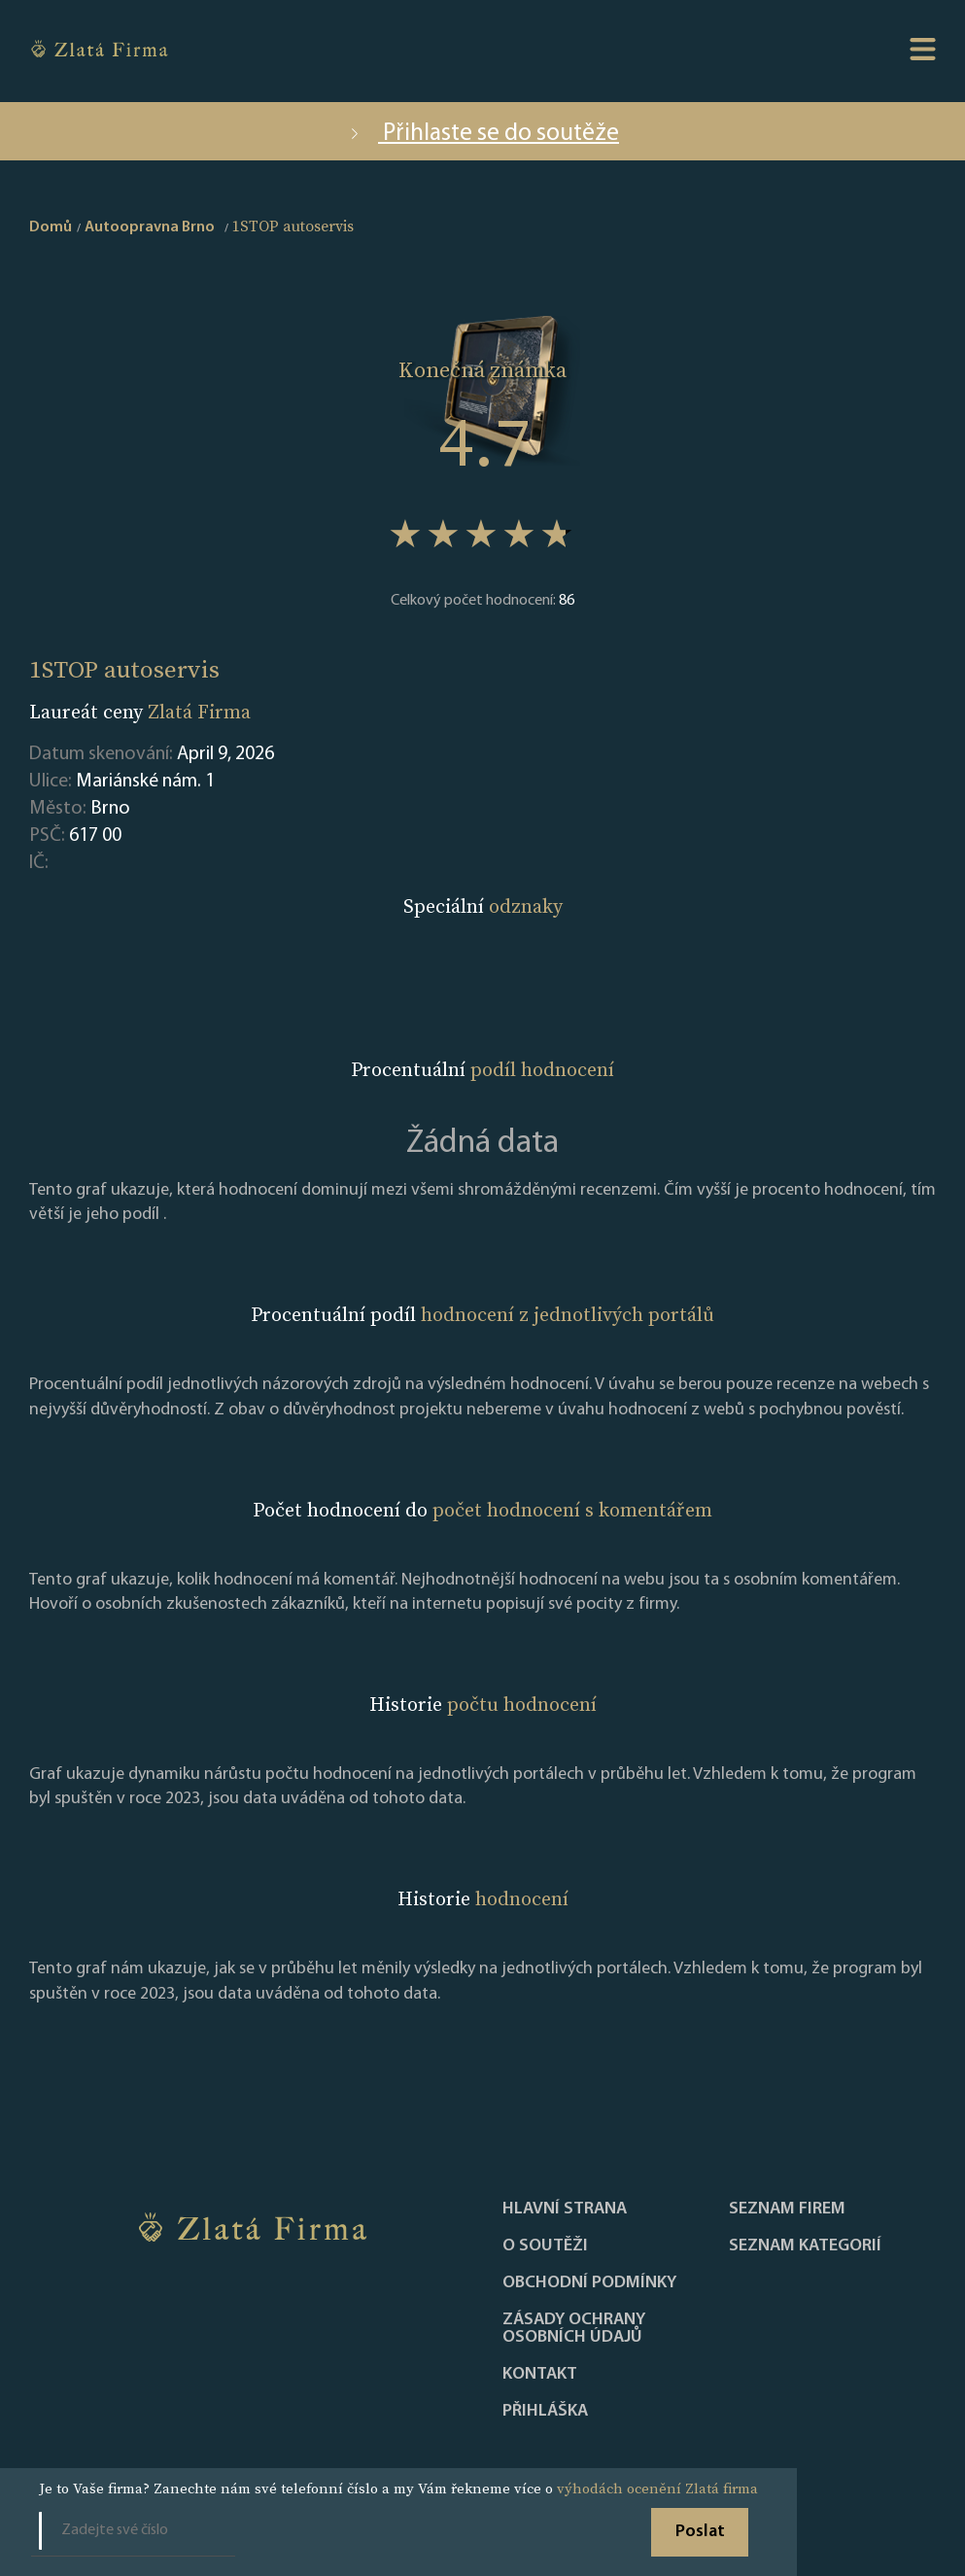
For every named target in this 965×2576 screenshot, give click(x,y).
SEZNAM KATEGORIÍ (805, 2246)
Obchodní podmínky (589, 2283)
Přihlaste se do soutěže (482, 134)
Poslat (700, 2532)
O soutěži (545, 2246)
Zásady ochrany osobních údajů (573, 2329)
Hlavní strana (564, 2209)
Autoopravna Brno (150, 227)
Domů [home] (50, 227)
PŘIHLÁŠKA (545, 2411)
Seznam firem (787, 2209)
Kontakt (539, 2375)
